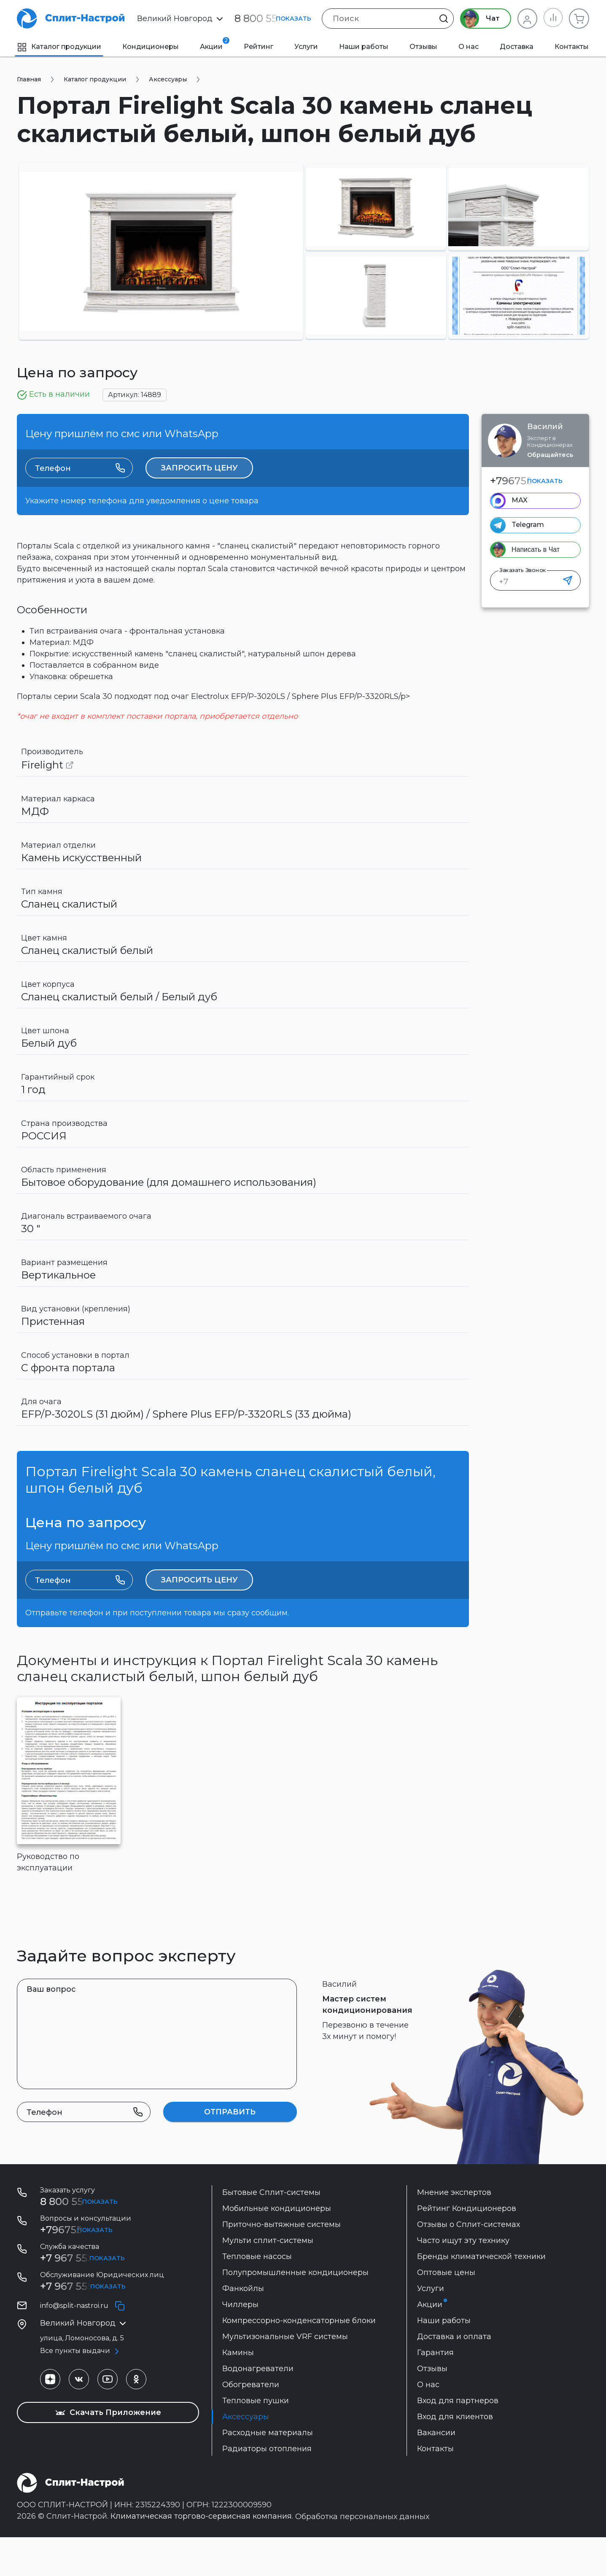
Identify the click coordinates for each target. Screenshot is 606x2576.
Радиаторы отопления (267, 2487)
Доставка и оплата (454, 2375)
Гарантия (435, 2391)
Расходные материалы (267, 2471)
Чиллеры (240, 2343)
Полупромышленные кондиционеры (295, 2311)
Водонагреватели (258, 2407)
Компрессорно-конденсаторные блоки (299, 2359)
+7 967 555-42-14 (82, 2325)
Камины (238, 2391)
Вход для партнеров (457, 2439)
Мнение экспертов (454, 2231)
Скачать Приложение (108, 2451)
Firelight (47, 784)
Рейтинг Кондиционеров (466, 2247)
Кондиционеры (150, 47)
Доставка (516, 47)
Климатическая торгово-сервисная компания (201, 2555)
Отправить (230, 2150)
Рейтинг (258, 47)
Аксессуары (245, 2455)
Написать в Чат (536, 549)
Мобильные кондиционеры (276, 2247)
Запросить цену (199, 477)
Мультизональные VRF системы (285, 2375)
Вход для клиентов (455, 2455)
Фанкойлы (243, 2327)
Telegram (528, 525)
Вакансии (436, 2471)
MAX (520, 500)
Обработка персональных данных (362, 2555)
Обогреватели (250, 2423)
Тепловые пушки (255, 2439)
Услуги (306, 47)
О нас (468, 47)
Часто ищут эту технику (463, 2279)
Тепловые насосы (257, 2295)
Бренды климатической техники (481, 2295)
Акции (214, 44)
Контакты (572, 47)
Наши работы (363, 47)
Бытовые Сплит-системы (271, 2231)
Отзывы (423, 47)
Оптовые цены (446, 2311)
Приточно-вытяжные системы (281, 2263)
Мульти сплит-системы (267, 2279)
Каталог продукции (59, 47)
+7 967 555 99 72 (81, 2297)
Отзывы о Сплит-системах (468, 2263)
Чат (479, 18)
